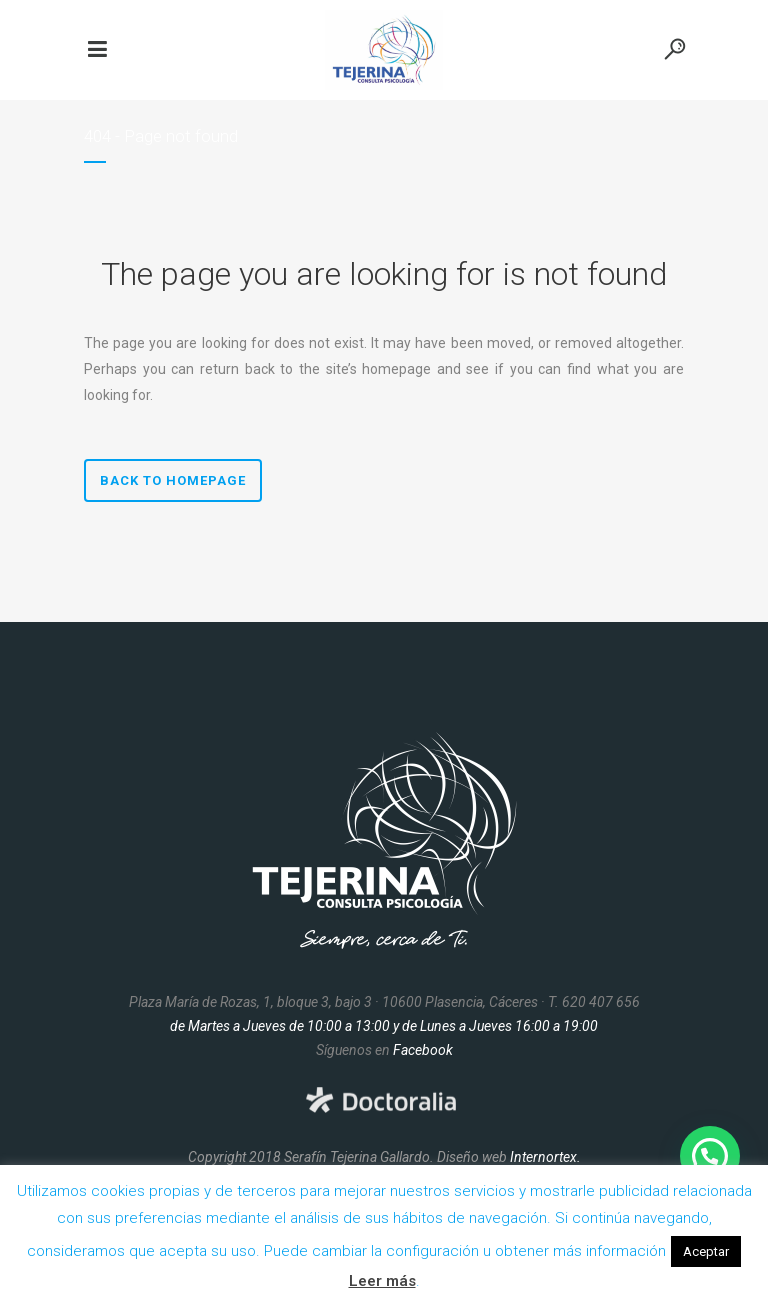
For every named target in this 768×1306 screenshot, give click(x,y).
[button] (710, 1156)
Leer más (382, 1281)
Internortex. (545, 1157)
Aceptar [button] (706, 1251)
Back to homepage (173, 480)
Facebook (423, 1050)
